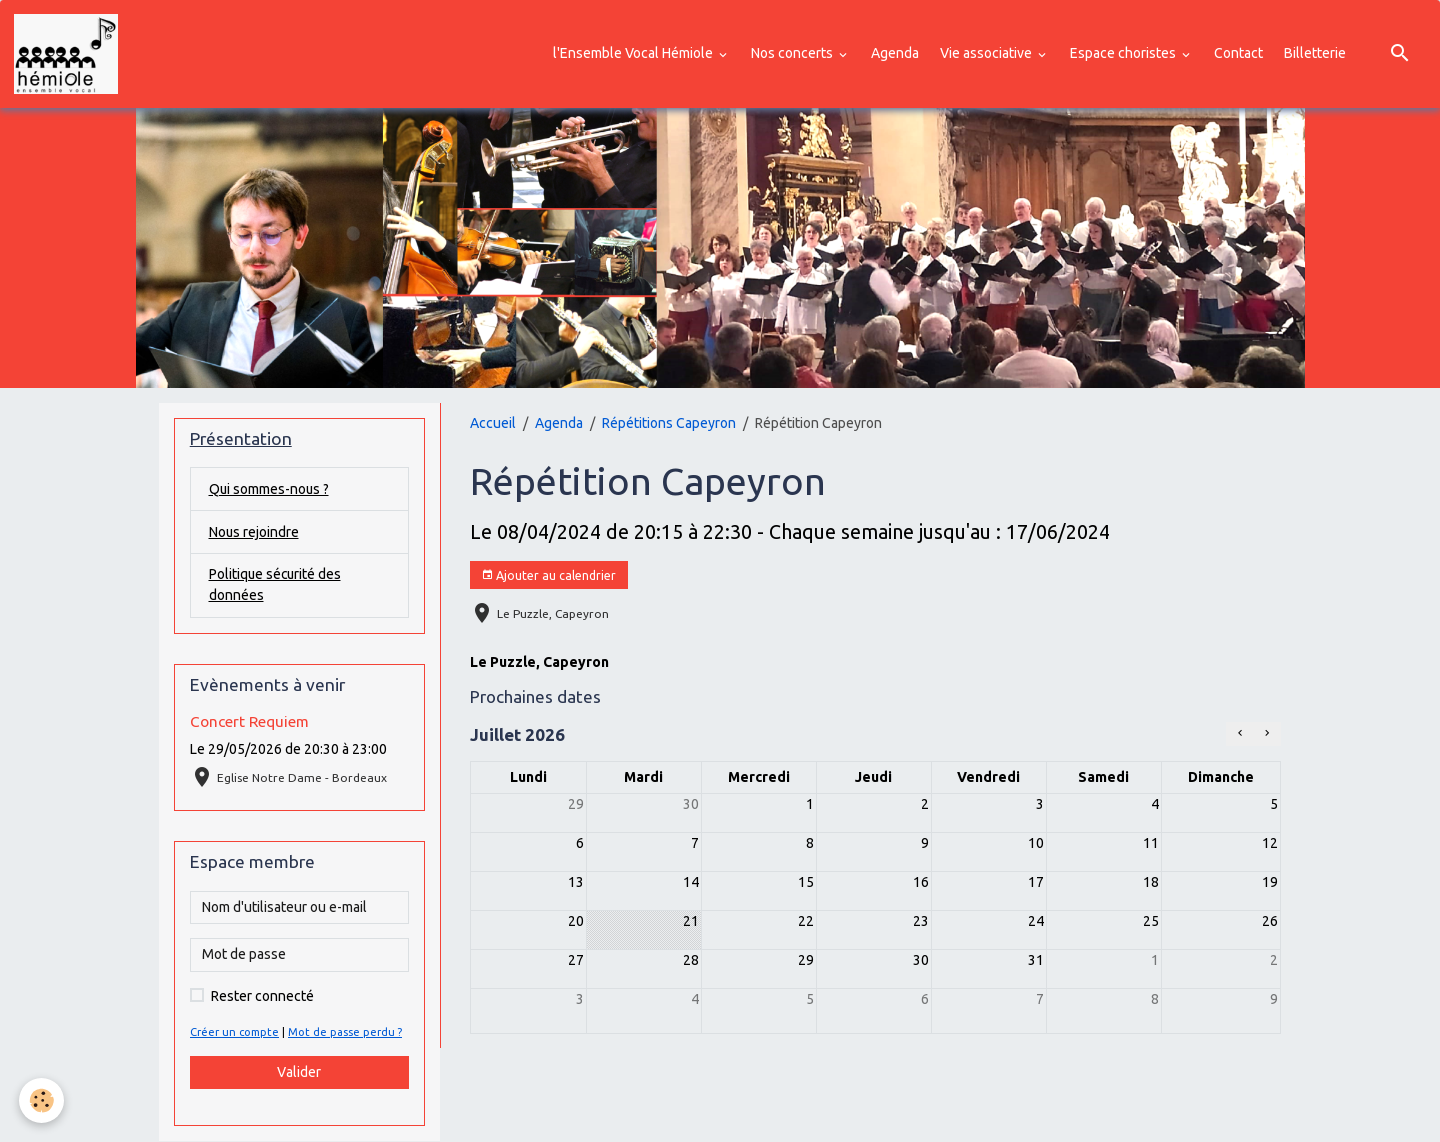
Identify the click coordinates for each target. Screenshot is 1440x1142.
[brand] (69, 54)
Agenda (895, 53)
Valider (299, 1073)
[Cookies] (42, 1100)
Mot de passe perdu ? (346, 1033)
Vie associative (987, 53)
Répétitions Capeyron (669, 423)
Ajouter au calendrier (548, 575)
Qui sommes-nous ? (270, 489)
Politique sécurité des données (276, 585)
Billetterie (1315, 53)
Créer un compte (235, 1033)
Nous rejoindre (254, 532)
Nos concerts (793, 53)
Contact (1238, 53)
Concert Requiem (249, 722)
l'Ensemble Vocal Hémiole (634, 53)
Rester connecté (262, 997)
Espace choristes (1124, 53)
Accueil (493, 423)
